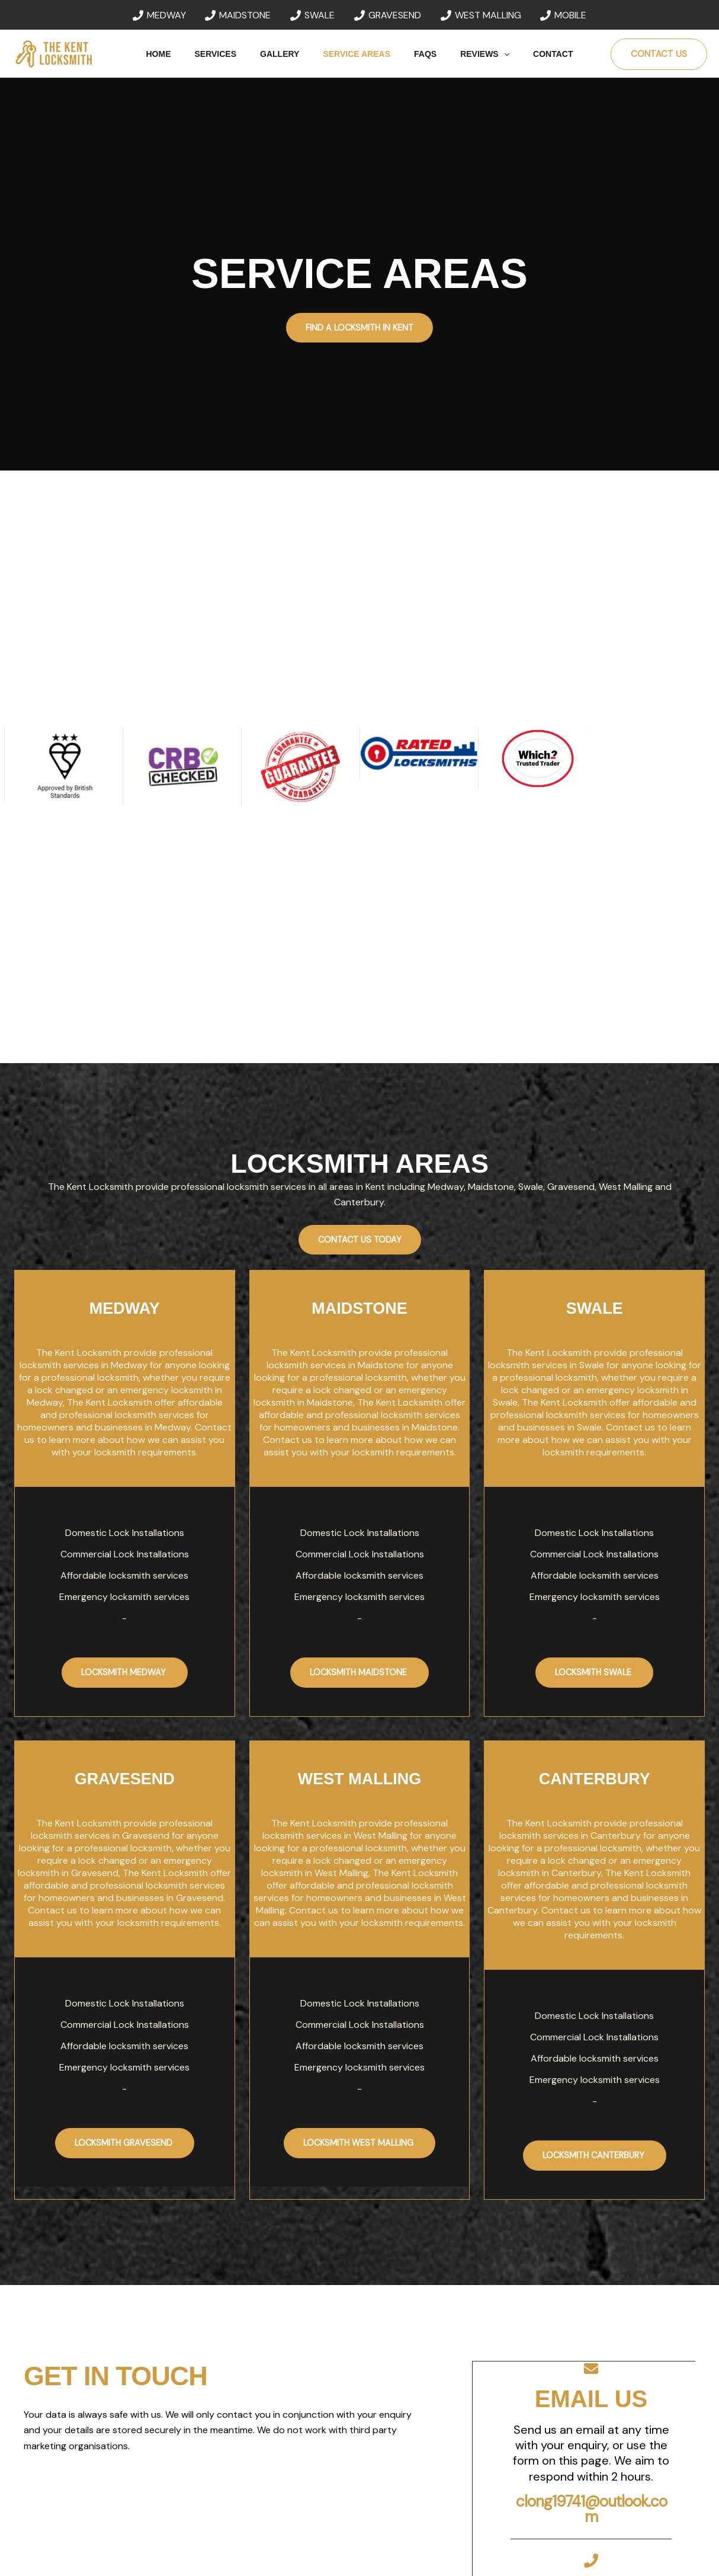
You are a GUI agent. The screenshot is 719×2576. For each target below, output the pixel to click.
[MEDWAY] (159, 15)
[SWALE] (313, 15)
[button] (489, 54)
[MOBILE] (563, 15)
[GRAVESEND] (388, 15)
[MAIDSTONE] (238, 15)
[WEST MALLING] (480, 15)
